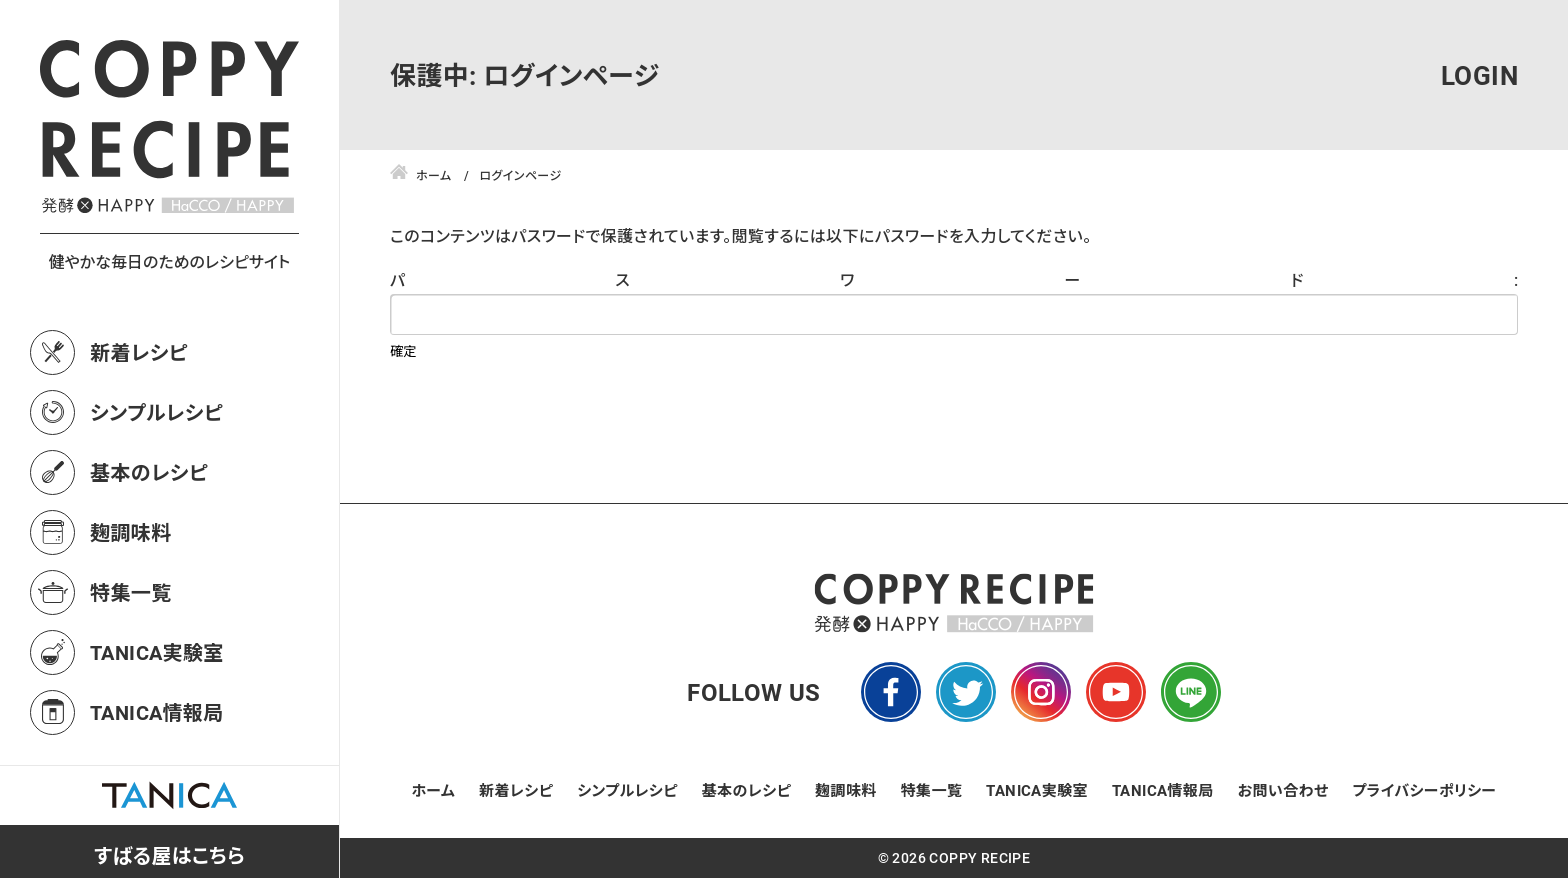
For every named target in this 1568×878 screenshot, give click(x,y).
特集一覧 (131, 592)
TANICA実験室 (157, 652)
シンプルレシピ (156, 412)
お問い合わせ (1283, 790)
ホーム (434, 790)
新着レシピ (139, 352)
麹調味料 (131, 532)
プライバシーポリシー (1424, 790)
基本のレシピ (149, 472)
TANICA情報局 (157, 712)
